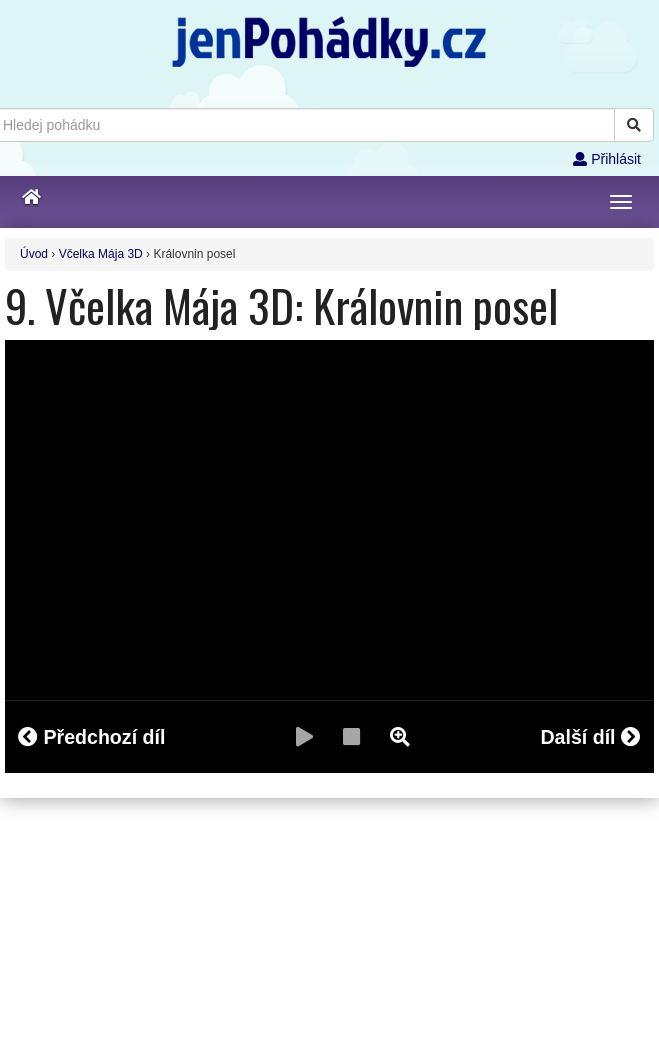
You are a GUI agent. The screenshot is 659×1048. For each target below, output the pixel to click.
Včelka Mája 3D (101, 254)
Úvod (34, 254)
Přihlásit (607, 159)
